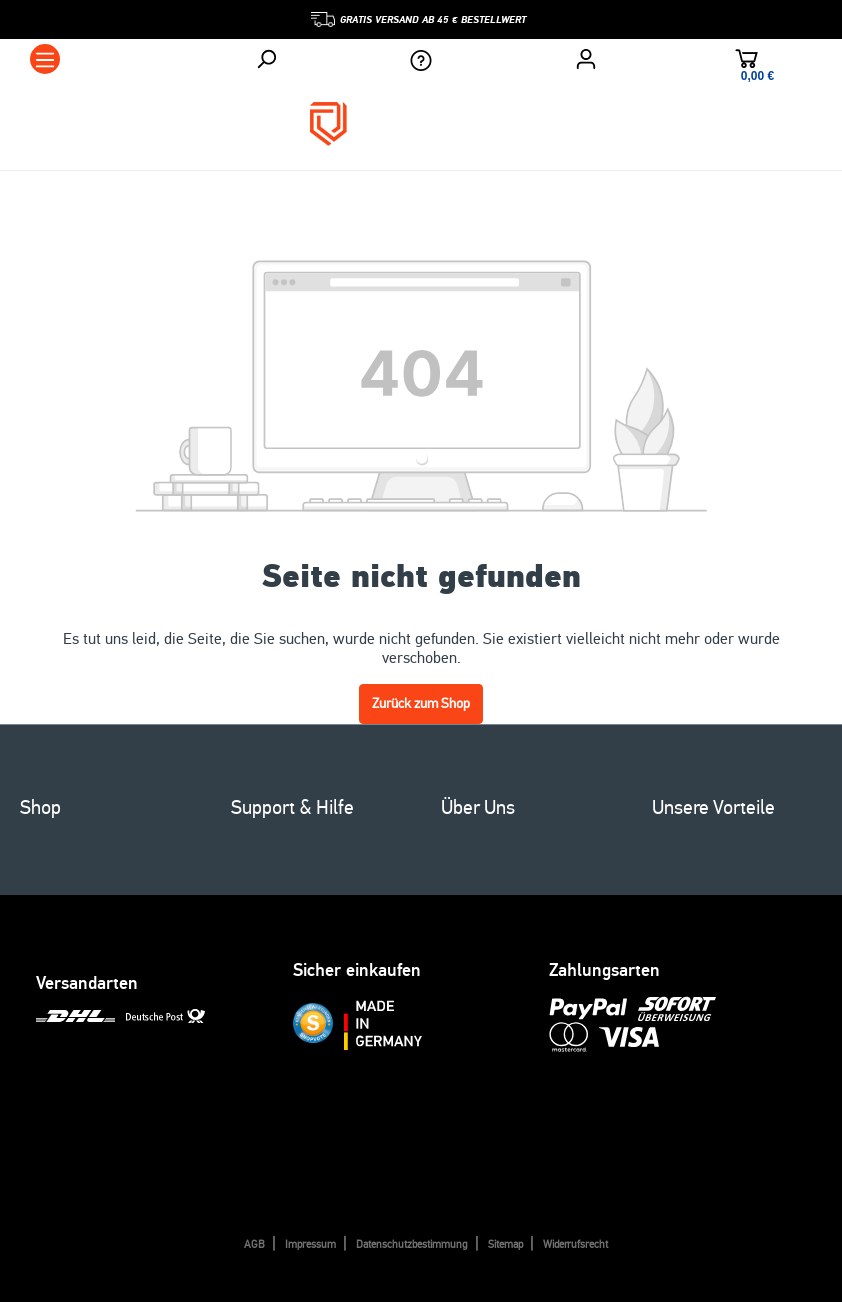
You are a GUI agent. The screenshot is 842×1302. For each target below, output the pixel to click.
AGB (254, 1244)
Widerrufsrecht (575, 1244)
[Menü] (45, 59)
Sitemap (505, 1244)
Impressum (310, 1244)
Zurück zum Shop (421, 703)
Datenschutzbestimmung (412, 1244)
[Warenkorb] (747, 61)
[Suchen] (266, 59)
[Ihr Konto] (586, 59)
